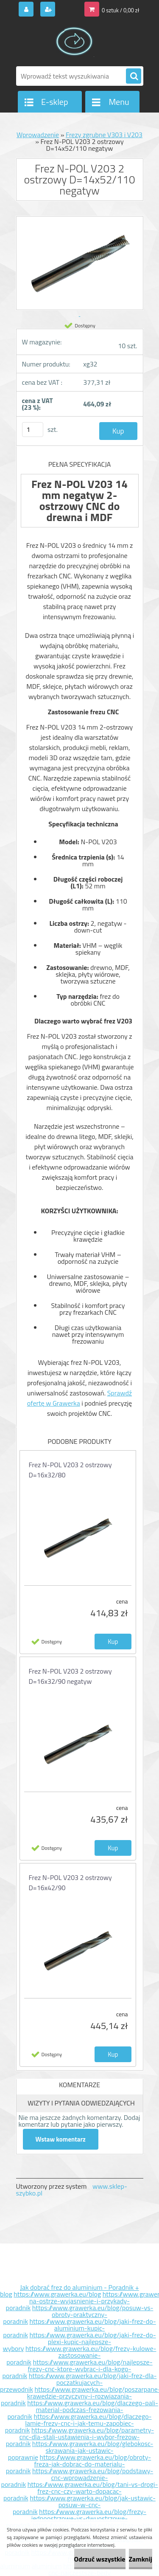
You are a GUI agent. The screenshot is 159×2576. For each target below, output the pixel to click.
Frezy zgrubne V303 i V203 (104, 135)
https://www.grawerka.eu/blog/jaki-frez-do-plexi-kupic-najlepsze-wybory (79, 2341)
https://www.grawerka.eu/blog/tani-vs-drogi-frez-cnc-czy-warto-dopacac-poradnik (80, 2491)
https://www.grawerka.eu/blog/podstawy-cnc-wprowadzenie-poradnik (77, 2477)
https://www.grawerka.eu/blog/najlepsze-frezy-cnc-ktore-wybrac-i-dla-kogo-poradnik (78, 2369)
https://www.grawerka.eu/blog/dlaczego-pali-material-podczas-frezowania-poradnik (82, 2409)
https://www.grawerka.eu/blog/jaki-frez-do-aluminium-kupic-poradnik (79, 2328)
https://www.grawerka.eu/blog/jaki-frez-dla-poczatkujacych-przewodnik (78, 2382)
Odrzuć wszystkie (100, 2559)
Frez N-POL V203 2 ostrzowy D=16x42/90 (70, 1882)
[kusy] (32, 429)
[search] (133, 76)
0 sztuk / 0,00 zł (120, 10)
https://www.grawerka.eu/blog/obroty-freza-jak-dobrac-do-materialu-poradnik (78, 2464)
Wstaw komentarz (61, 2139)
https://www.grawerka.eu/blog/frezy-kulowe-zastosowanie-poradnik (81, 2355)
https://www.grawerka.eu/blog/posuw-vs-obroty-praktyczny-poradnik (78, 2314)
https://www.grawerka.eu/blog (57, 2294)
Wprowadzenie (38, 135)
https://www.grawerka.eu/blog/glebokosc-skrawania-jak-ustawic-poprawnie (80, 2450)
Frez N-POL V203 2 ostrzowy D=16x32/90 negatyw (70, 1676)
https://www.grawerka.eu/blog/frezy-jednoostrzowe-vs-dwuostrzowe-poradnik (76, 2518)
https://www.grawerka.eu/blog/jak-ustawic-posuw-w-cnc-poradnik (84, 2505)
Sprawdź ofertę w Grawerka (79, 1398)
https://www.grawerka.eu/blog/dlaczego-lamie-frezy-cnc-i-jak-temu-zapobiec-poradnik (78, 2423)
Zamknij (140, 2559)
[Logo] (74, 41)
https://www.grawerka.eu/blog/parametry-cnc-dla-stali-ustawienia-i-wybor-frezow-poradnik (80, 2437)
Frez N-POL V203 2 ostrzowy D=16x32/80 (70, 1470)
